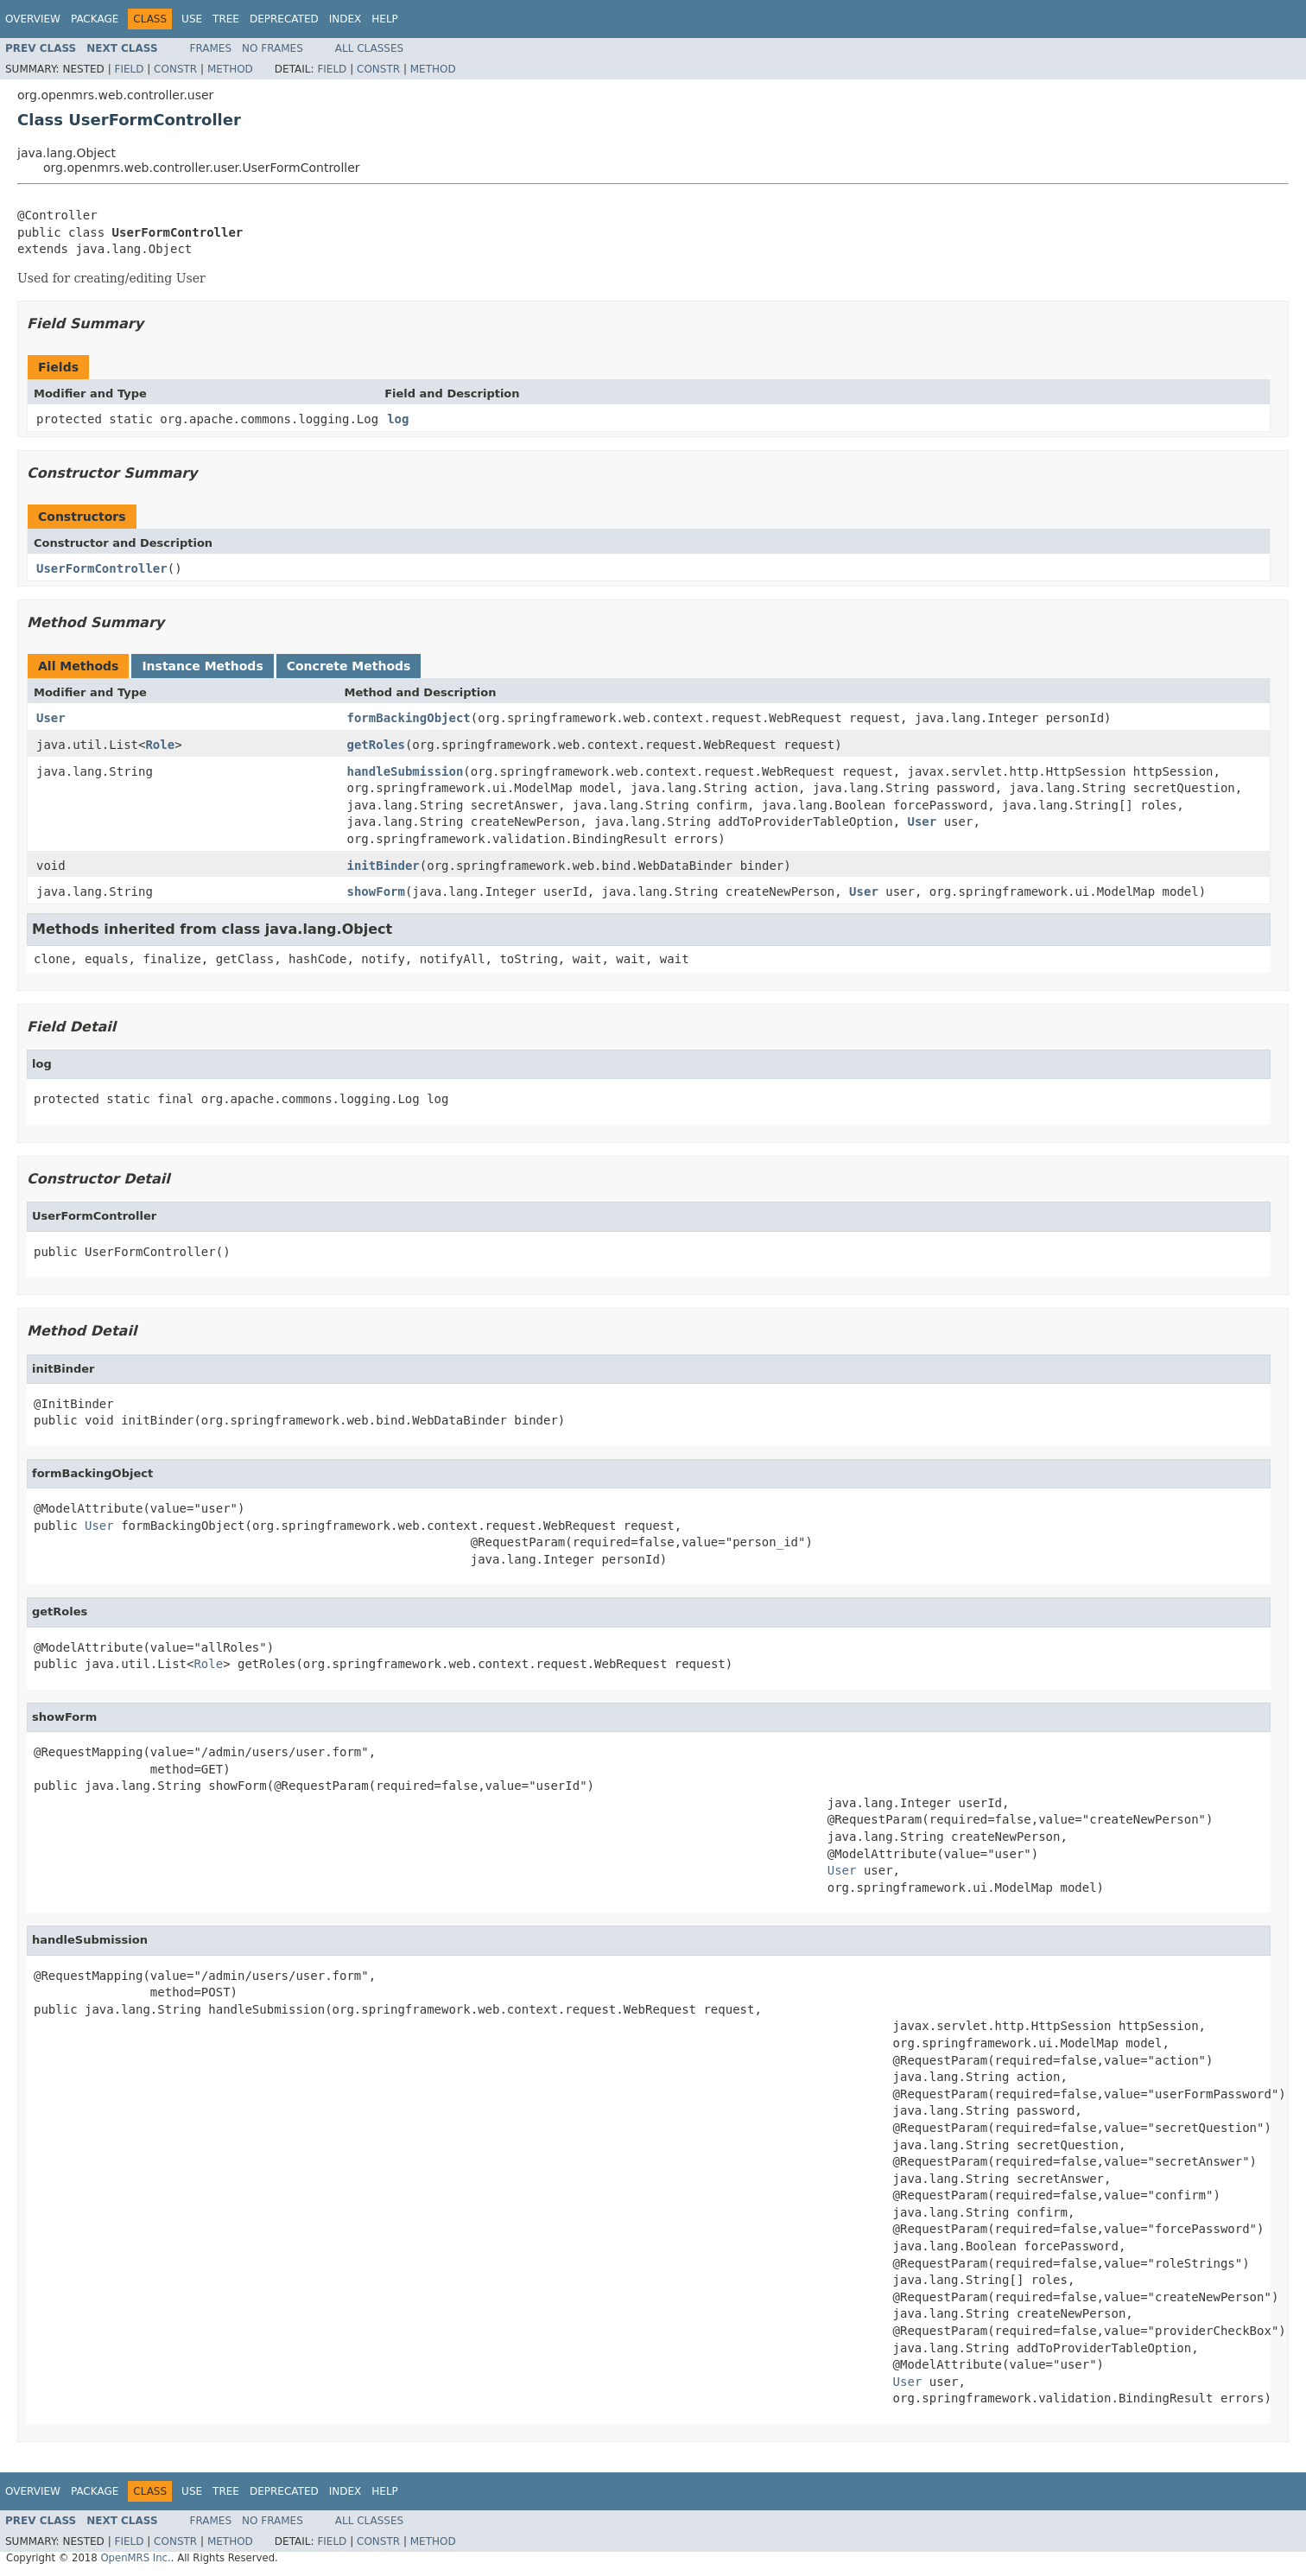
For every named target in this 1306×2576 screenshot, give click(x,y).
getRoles (376, 745)
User (51, 718)
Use (191, 19)
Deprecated (284, 19)
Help (384, 19)
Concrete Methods (349, 666)
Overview (32, 19)
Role (159, 745)
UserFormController (102, 568)
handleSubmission (405, 771)
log (398, 419)
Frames (211, 48)
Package (94, 19)
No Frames (272, 48)
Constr (175, 69)
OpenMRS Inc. (135, 2558)
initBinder (383, 865)
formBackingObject (409, 718)
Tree (225, 19)
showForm (376, 891)
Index (345, 19)
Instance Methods (202, 666)
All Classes (369, 48)
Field (128, 69)
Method (230, 69)
